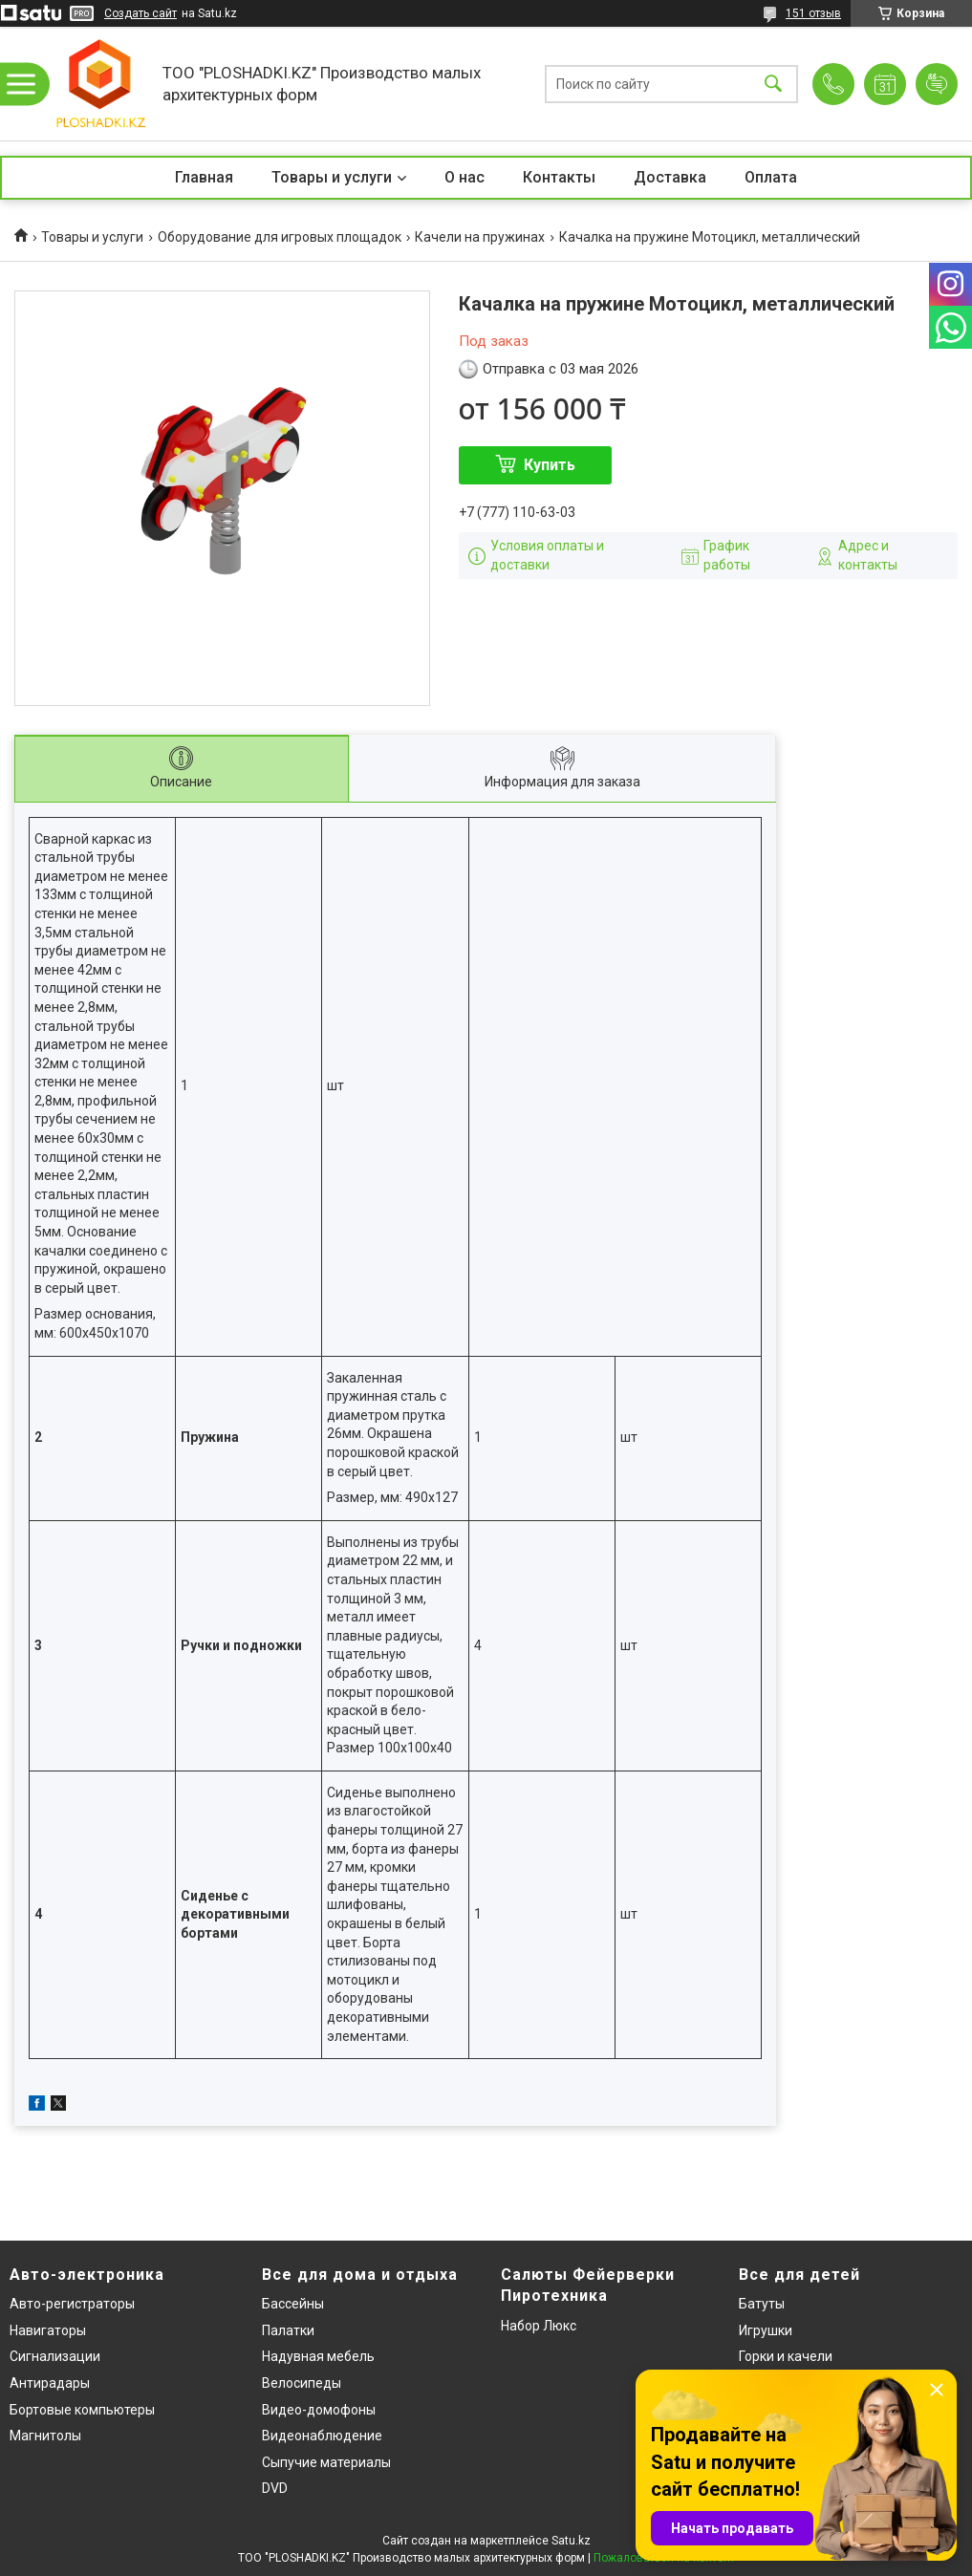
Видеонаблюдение (322, 2435)
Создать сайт (140, 13)
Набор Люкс (538, 2325)
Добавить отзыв (937, 84)
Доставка (670, 177)
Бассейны (293, 2303)
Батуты (762, 2303)
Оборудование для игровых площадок (279, 237)
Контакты (559, 177)
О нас (464, 177)
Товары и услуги (331, 177)
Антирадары (50, 2383)
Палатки (288, 2330)
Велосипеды (301, 2383)
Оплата (771, 177)
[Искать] (773, 83)
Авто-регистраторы (72, 2303)
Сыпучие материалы (326, 2462)
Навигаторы (48, 2330)
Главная (204, 177)
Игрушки (765, 2330)
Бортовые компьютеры (82, 2409)
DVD (275, 2488)
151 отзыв (813, 13)
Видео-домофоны (319, 2409)
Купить (549, 465)
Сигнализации (55, 2356)
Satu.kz (571, 2540)
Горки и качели (785, 2356)
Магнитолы (45, 2435)
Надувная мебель (318, 2356)
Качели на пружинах (480, 237)
